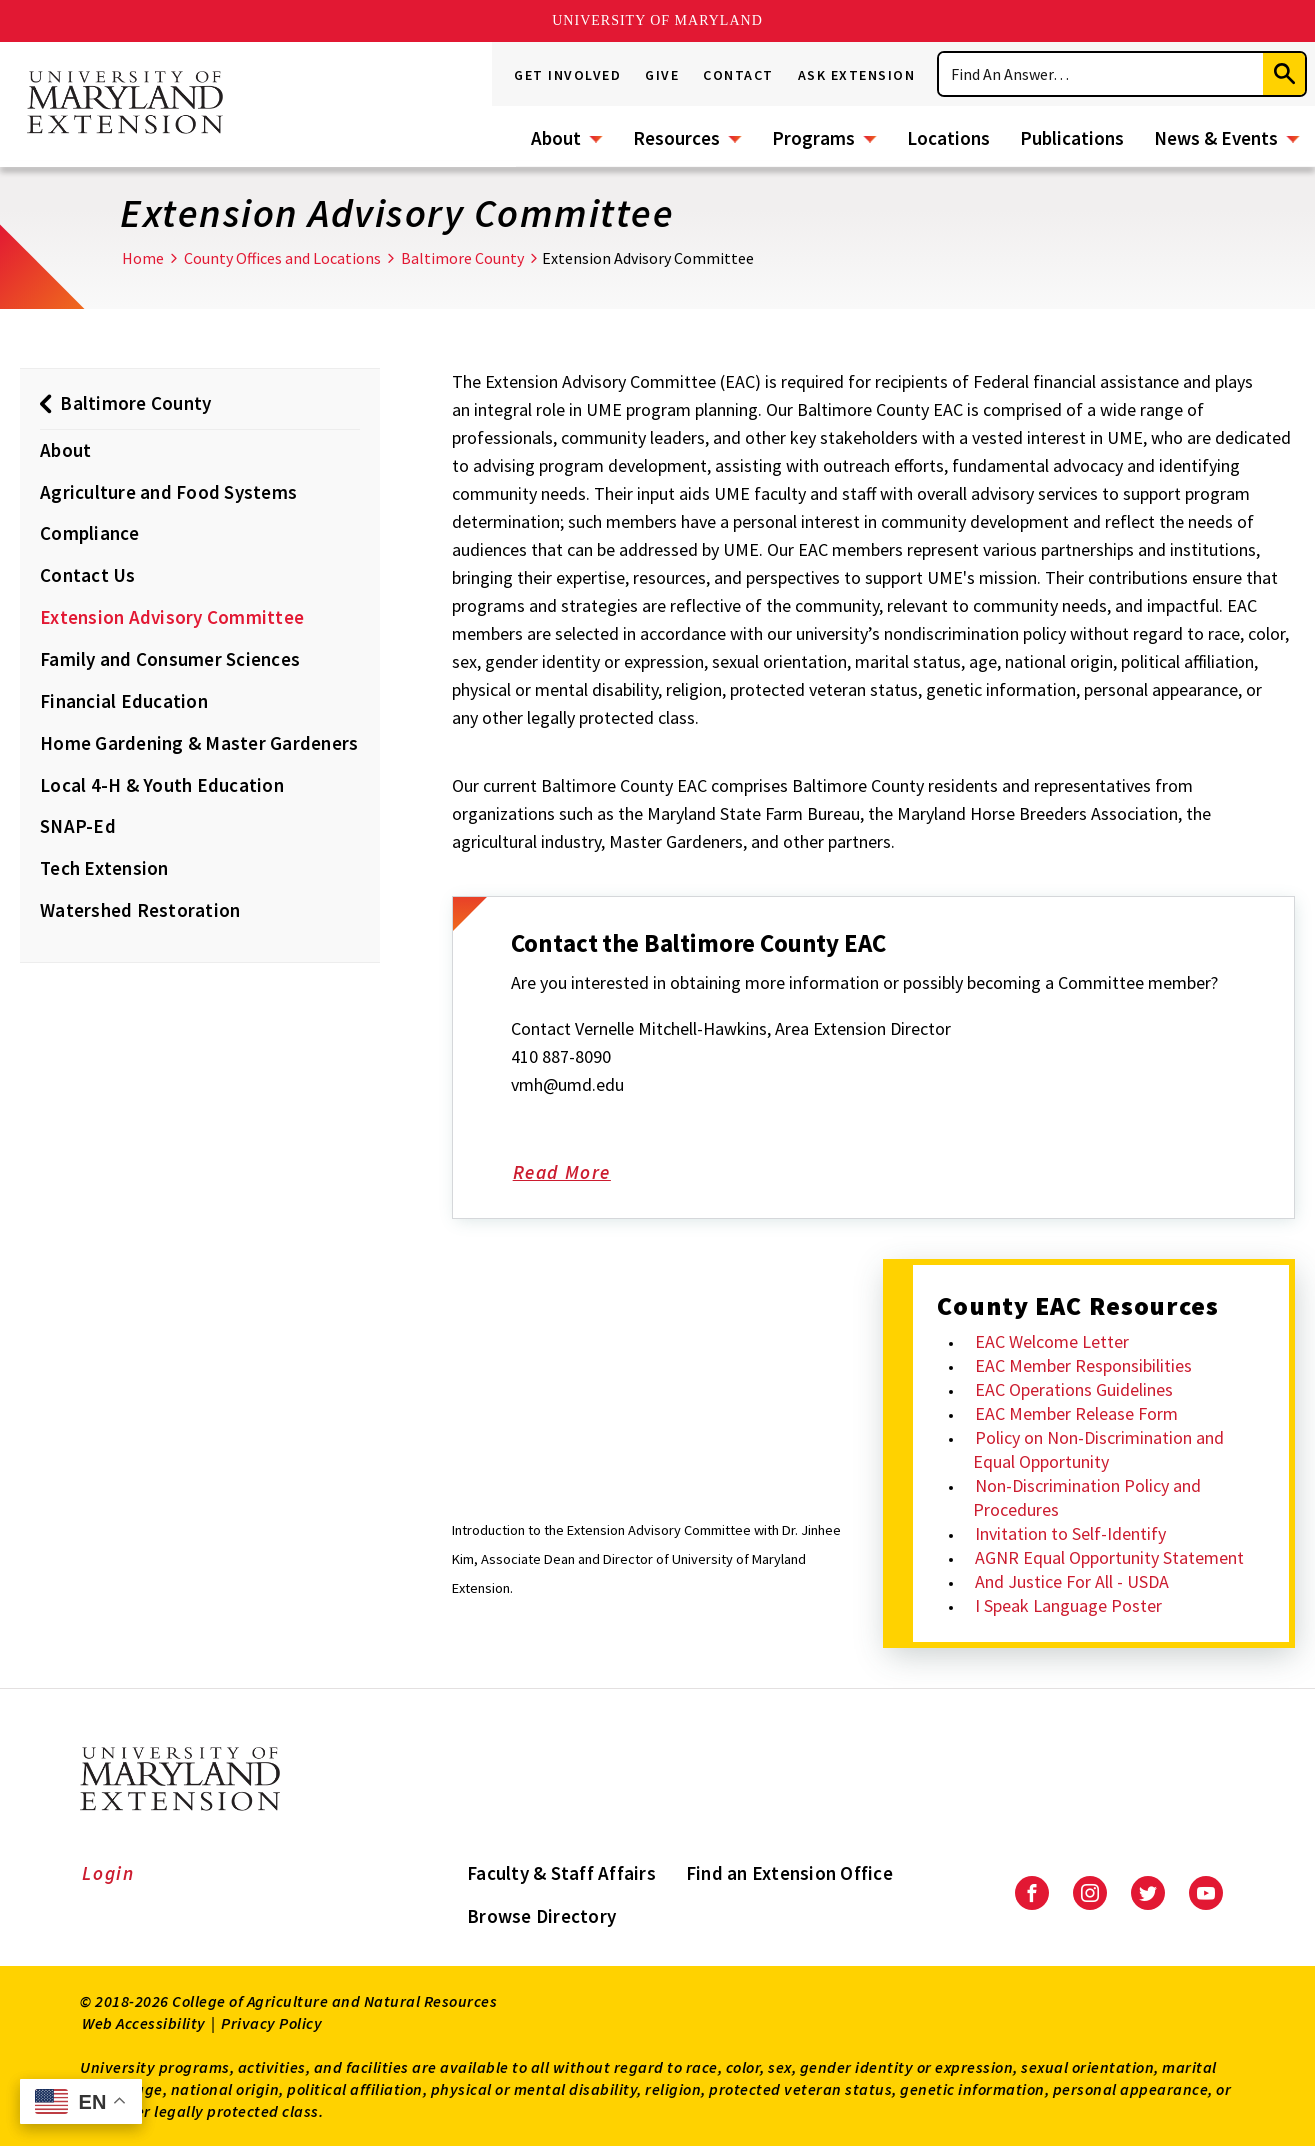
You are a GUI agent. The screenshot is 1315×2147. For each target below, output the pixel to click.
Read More (586, 1174)
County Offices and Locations (282, 258)
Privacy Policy (271, 2023)
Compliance (90, 533)
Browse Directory (541, 1916)
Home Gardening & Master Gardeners (199, 743)
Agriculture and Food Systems (168, 492)
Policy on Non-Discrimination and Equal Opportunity (1098, 1449)
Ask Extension (857, 75)
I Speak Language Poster (1068, 1605)
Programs (813, 138)
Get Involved (567, 75)
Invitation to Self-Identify (1070, 1533)
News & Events (1216, 138)
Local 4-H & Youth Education (162, 785)
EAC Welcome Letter (1052, 1341)
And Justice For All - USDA (1072, 1581)
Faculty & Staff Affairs (561, 1873)
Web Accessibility (144, 2023)
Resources (676, 138)
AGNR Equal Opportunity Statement (1109, 1557)
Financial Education (124, 701)
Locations (948, 138)
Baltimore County (462, 258)
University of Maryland (657, 20)
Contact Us (88, 575)
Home (143, 258)
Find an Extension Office (789, 1873)
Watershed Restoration (140, 910)
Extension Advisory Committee (172, 617)
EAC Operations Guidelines (1074, 1389)
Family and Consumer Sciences (170, 659)
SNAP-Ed (78, 826)
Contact (738, 75)
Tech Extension (104, 868)
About (556, 138)
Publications (1072, 138)
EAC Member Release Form (1076, 1413)
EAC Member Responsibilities (1083, 1365)
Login (108, 1873)
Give (662, 75)
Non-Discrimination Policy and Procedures (1087, 1497)
